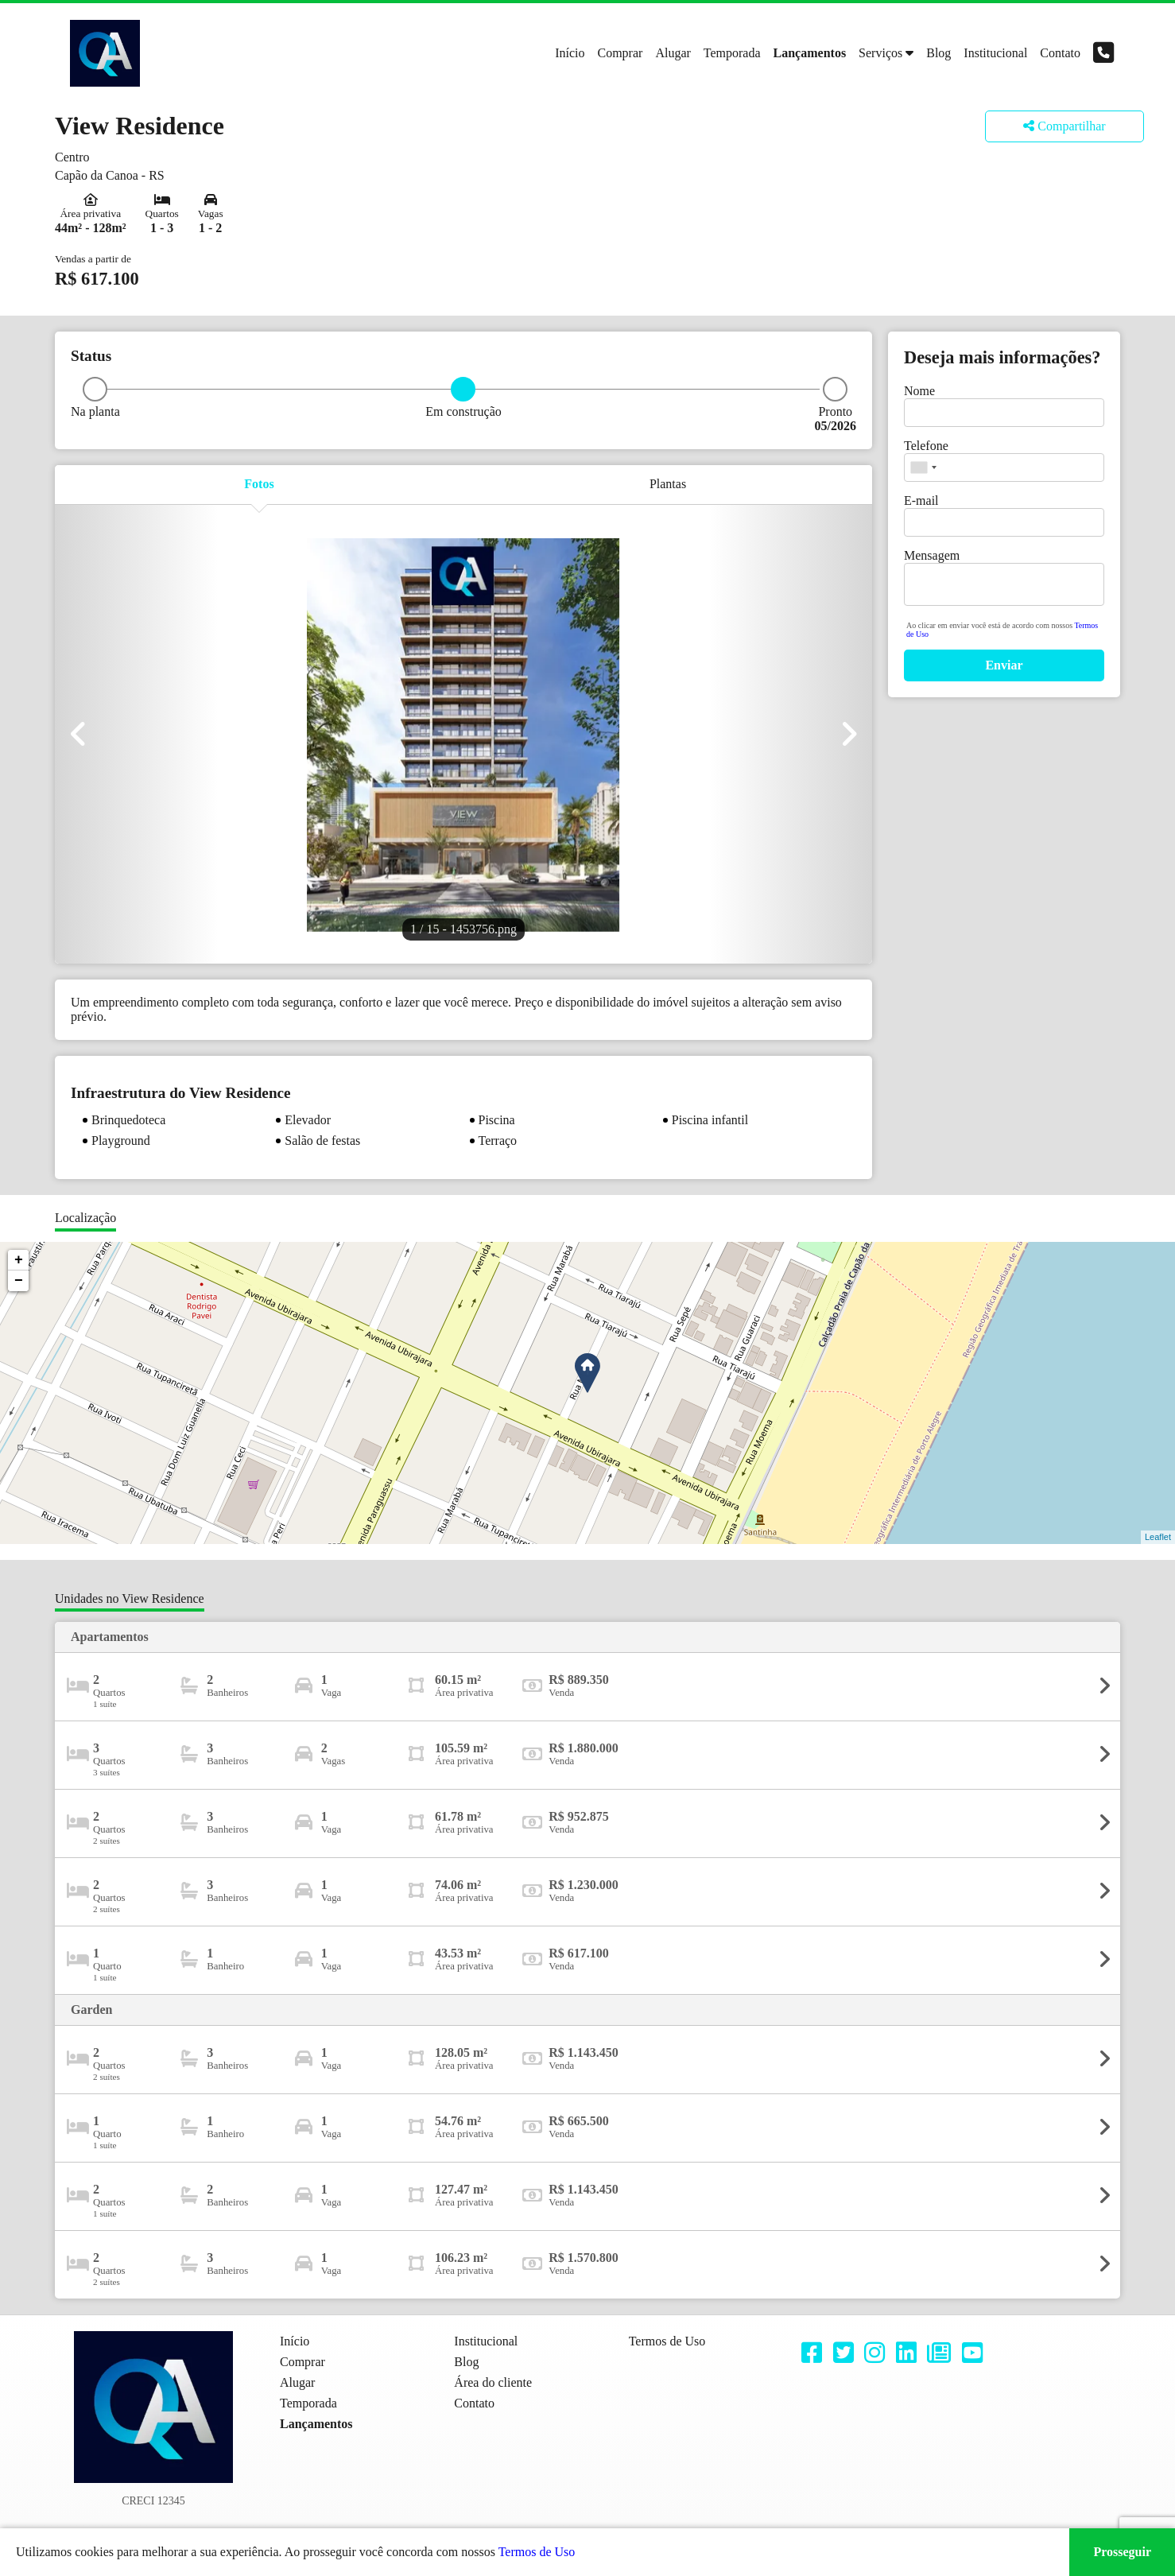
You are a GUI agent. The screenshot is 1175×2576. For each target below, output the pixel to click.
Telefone (926, 445)
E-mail (921, 500)
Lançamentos (810, 53)
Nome (919, 391)
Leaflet (1158, 1537)
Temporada (732, 53)
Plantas (668, 484)
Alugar (672, 53)
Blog (938, 53)
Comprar (620, 53)
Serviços (880, 53)
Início (569, 53)
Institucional (995, 53)
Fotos (258, 484)
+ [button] (18, 1260)
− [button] (18, 1280)
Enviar (1003, 665)
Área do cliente (493, 2382)
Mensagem (932, 555)
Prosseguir (1122, 2552)
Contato (1060, 53)
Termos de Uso (537, 2552)
